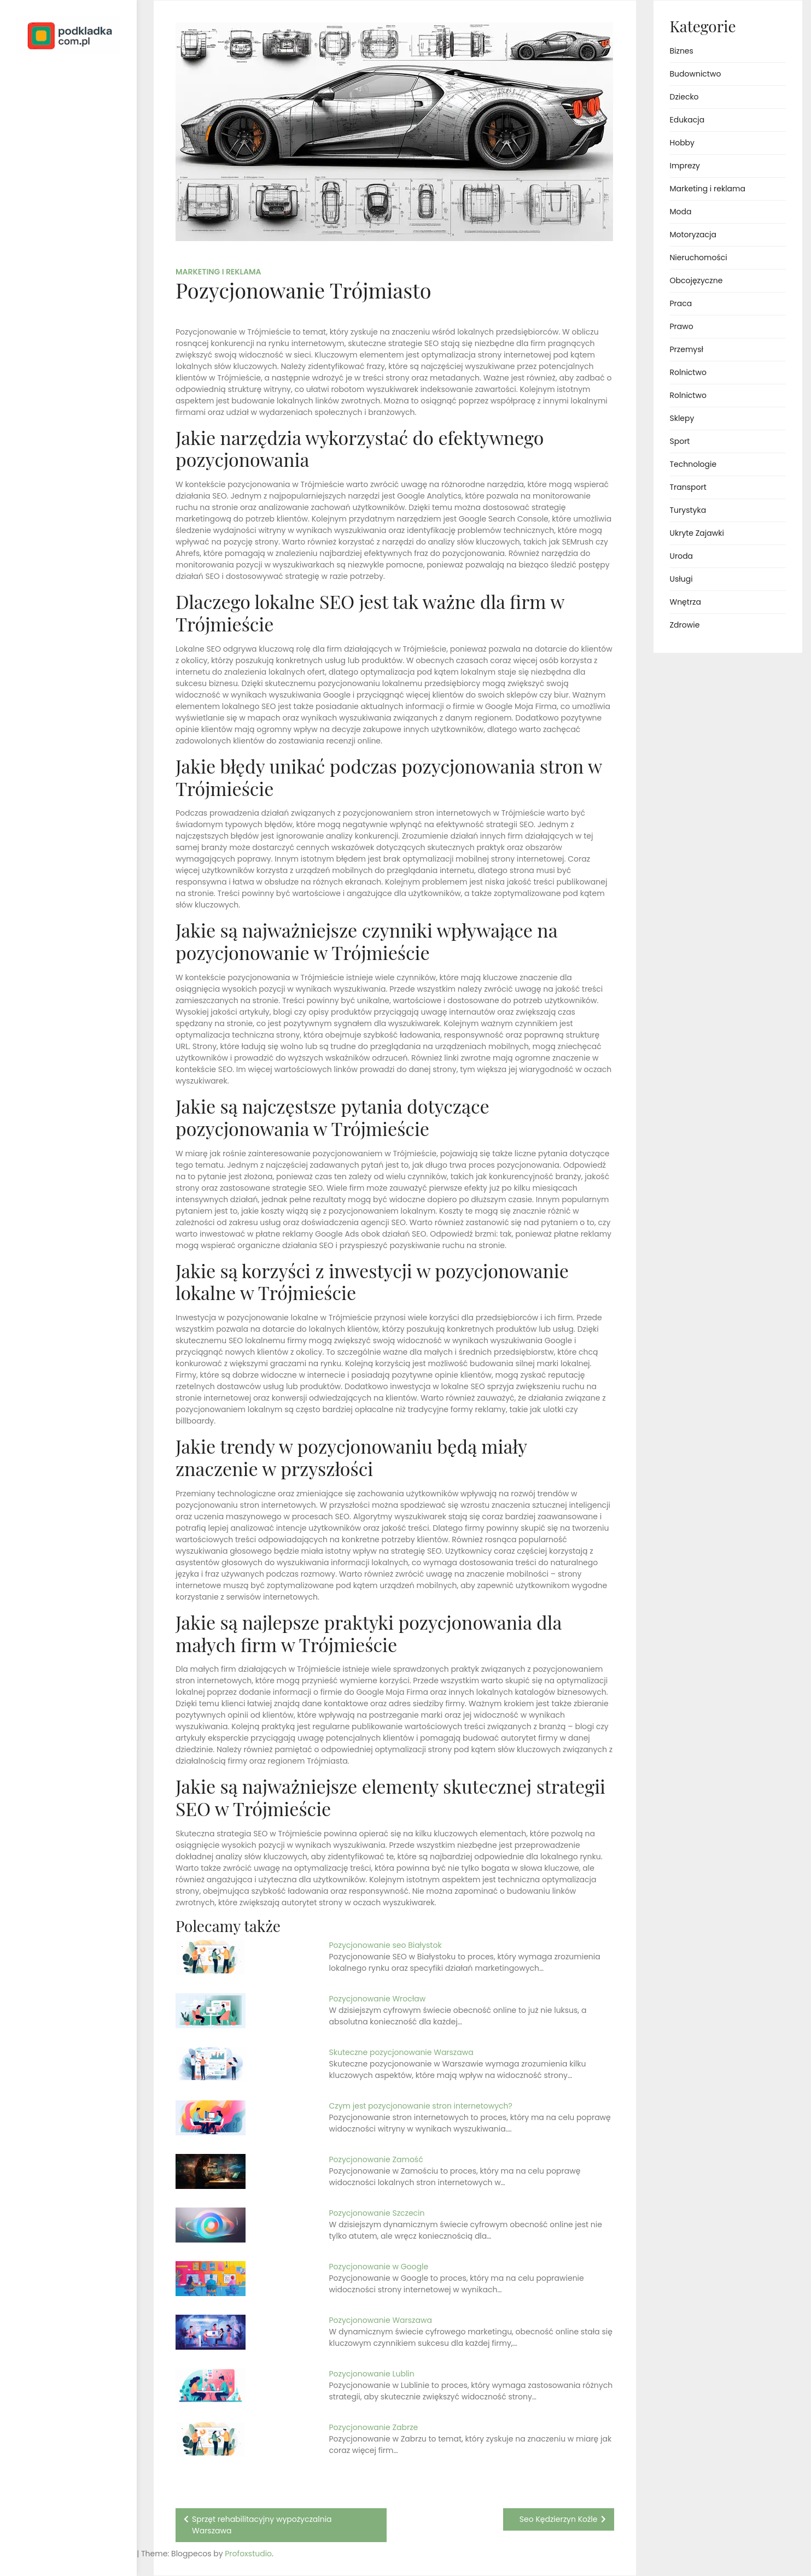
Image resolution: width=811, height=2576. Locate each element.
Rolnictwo (688, 372)
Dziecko (684, 96)
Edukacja (687, 119)
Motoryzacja (693, 234)
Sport (680, 441)
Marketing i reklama (218, 271)
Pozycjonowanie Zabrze (373, 2427)
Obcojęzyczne (696, 280)
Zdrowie (685, 624)
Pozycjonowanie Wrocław (377, 1998)
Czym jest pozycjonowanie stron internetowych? (420, 2105)
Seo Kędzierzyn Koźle (559, 2519)
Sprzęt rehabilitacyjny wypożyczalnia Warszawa (262, 2525)
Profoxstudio (93, 2553)
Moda (681, 211)
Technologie (693, 464)
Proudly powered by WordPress (54, 2536)
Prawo (681, 326)
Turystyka (688, 510)
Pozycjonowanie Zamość (376, 2159)
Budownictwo (695, 73)
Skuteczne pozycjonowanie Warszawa (401, 2052)
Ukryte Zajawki (697, 533)
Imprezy (685, 165)
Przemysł (687, 349)
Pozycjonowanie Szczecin (377, 2213)
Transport (688, 487)
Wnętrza (685, 601)
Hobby (682, 142)
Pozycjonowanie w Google (379, 2266)
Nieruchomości (698, 257)
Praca (681, 303)
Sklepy (682, 418)
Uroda (681, 556)
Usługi (681, 578)
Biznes (681, 50)
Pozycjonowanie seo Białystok (385, 1945)
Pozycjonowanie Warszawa (380, 2320)
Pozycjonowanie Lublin (372, 2373)
